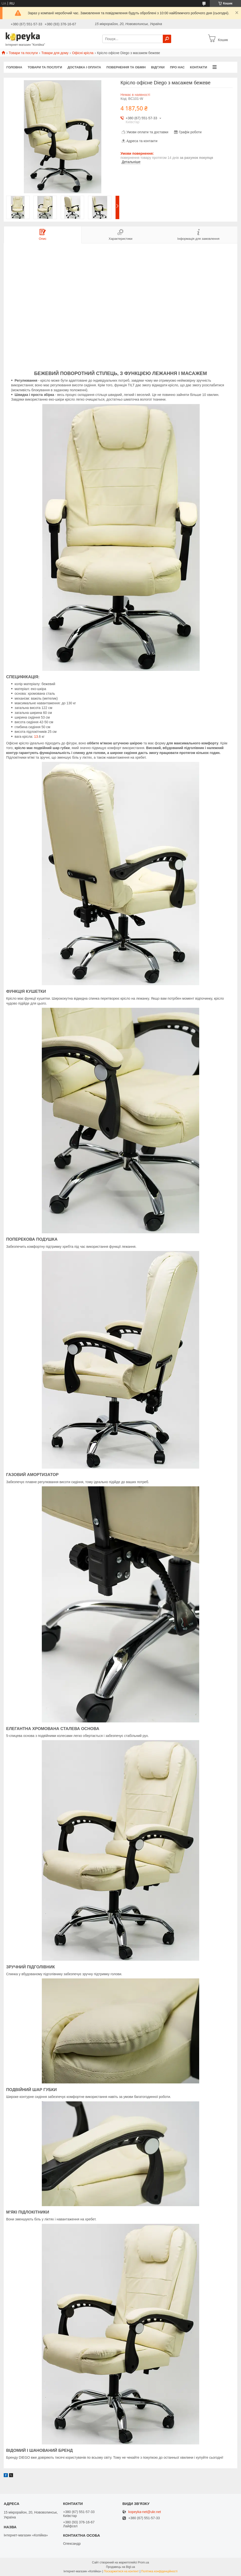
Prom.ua (143, 2562)
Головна (14, 67)
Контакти (198, 67)
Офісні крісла (82, 53)
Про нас (177, 67)
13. (36, 736)
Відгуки (158, 67)
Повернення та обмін (126, 67)
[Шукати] (167, 39)
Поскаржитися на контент (121, 2571)
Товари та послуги (23, 53)
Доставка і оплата (84, 67)
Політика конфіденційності (159, 2571)
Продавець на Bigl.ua (120, 2567)
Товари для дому (54, 53)
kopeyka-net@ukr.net (144, 2512)
